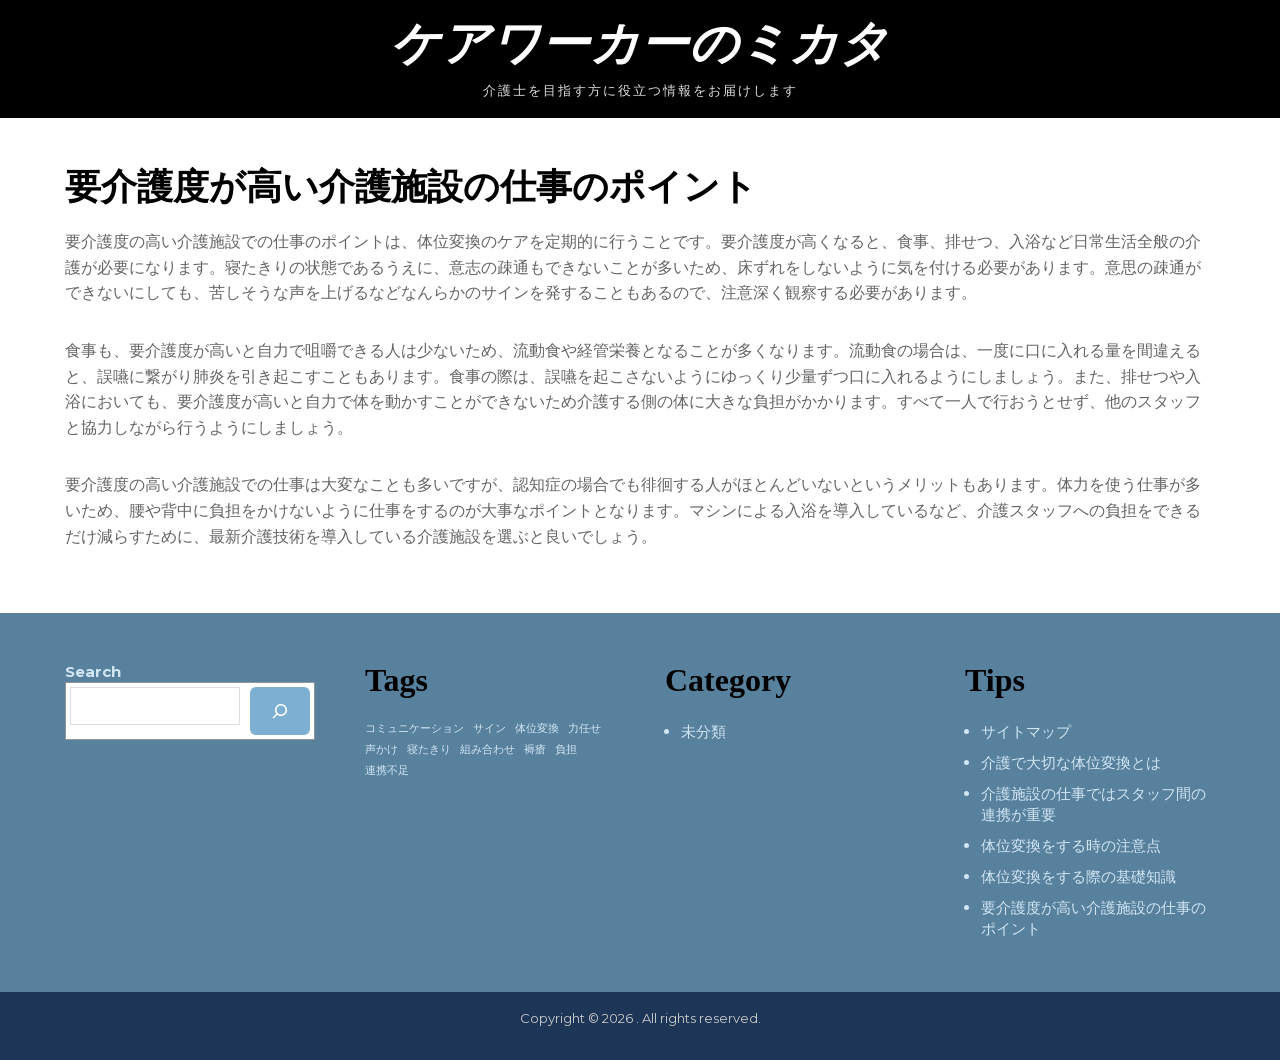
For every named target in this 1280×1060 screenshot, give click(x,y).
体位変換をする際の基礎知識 (1078, 876)
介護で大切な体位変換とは (1071, 762)
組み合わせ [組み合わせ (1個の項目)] (487, 749)
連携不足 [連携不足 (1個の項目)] (387, 770)
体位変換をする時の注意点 (1071, 845)
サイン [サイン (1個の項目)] (489, 728)
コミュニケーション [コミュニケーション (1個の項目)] (414, 728)
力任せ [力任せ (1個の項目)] (584, 728)
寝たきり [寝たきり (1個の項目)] (429, 749)
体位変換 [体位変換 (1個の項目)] (537, 728)
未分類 (703, 731)
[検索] (280, 711)
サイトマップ (1026, 731)
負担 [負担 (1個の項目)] (566, 749)
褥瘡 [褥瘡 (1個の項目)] (535, 749)
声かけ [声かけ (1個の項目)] (381, 749)
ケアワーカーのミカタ (640, 43)
